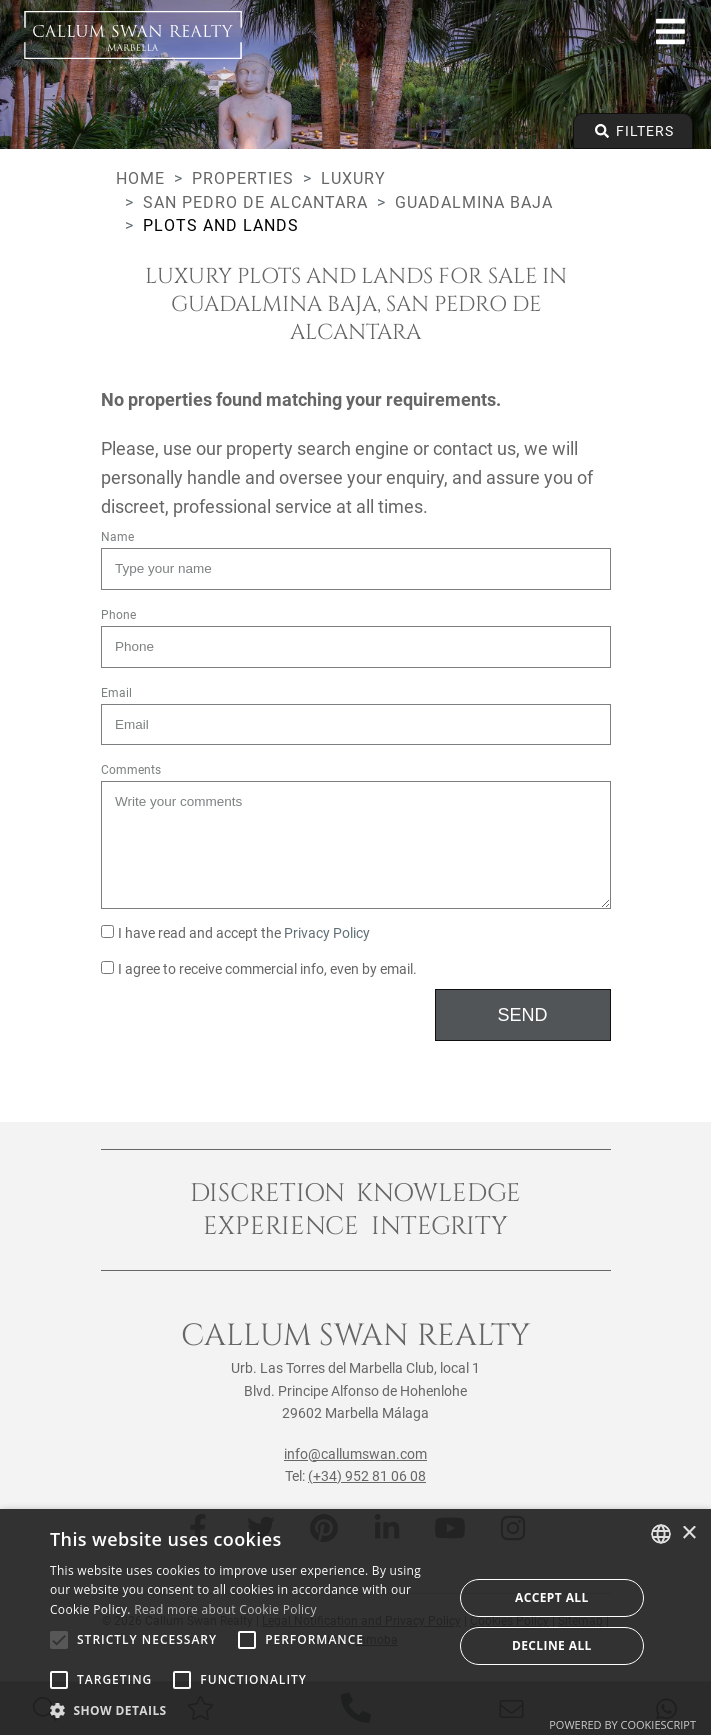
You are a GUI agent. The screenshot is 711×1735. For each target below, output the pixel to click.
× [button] (688, 1533)
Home (140, 178)
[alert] (355, 1622)
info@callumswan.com (355, 1454)
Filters (633, 131)
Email (116, 693)
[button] (245, 1710)
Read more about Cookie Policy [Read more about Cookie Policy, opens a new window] (225, 1609)
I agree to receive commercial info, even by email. (259, 969)
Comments (131, 770)
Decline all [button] (552, 1645)
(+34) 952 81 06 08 (367, 1476)
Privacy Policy (327, 933)
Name (117, 537)
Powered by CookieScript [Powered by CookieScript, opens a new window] (622, 1724)
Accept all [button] (552, 1597)
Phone (118, 615)
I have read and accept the (236, 933)
